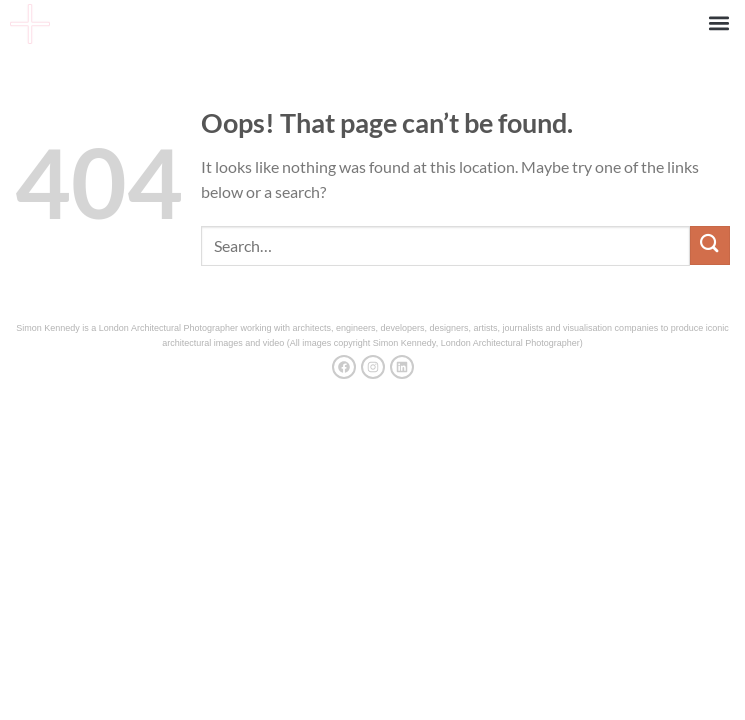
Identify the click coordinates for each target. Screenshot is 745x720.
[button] (718, 22)
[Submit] (710, 245)
